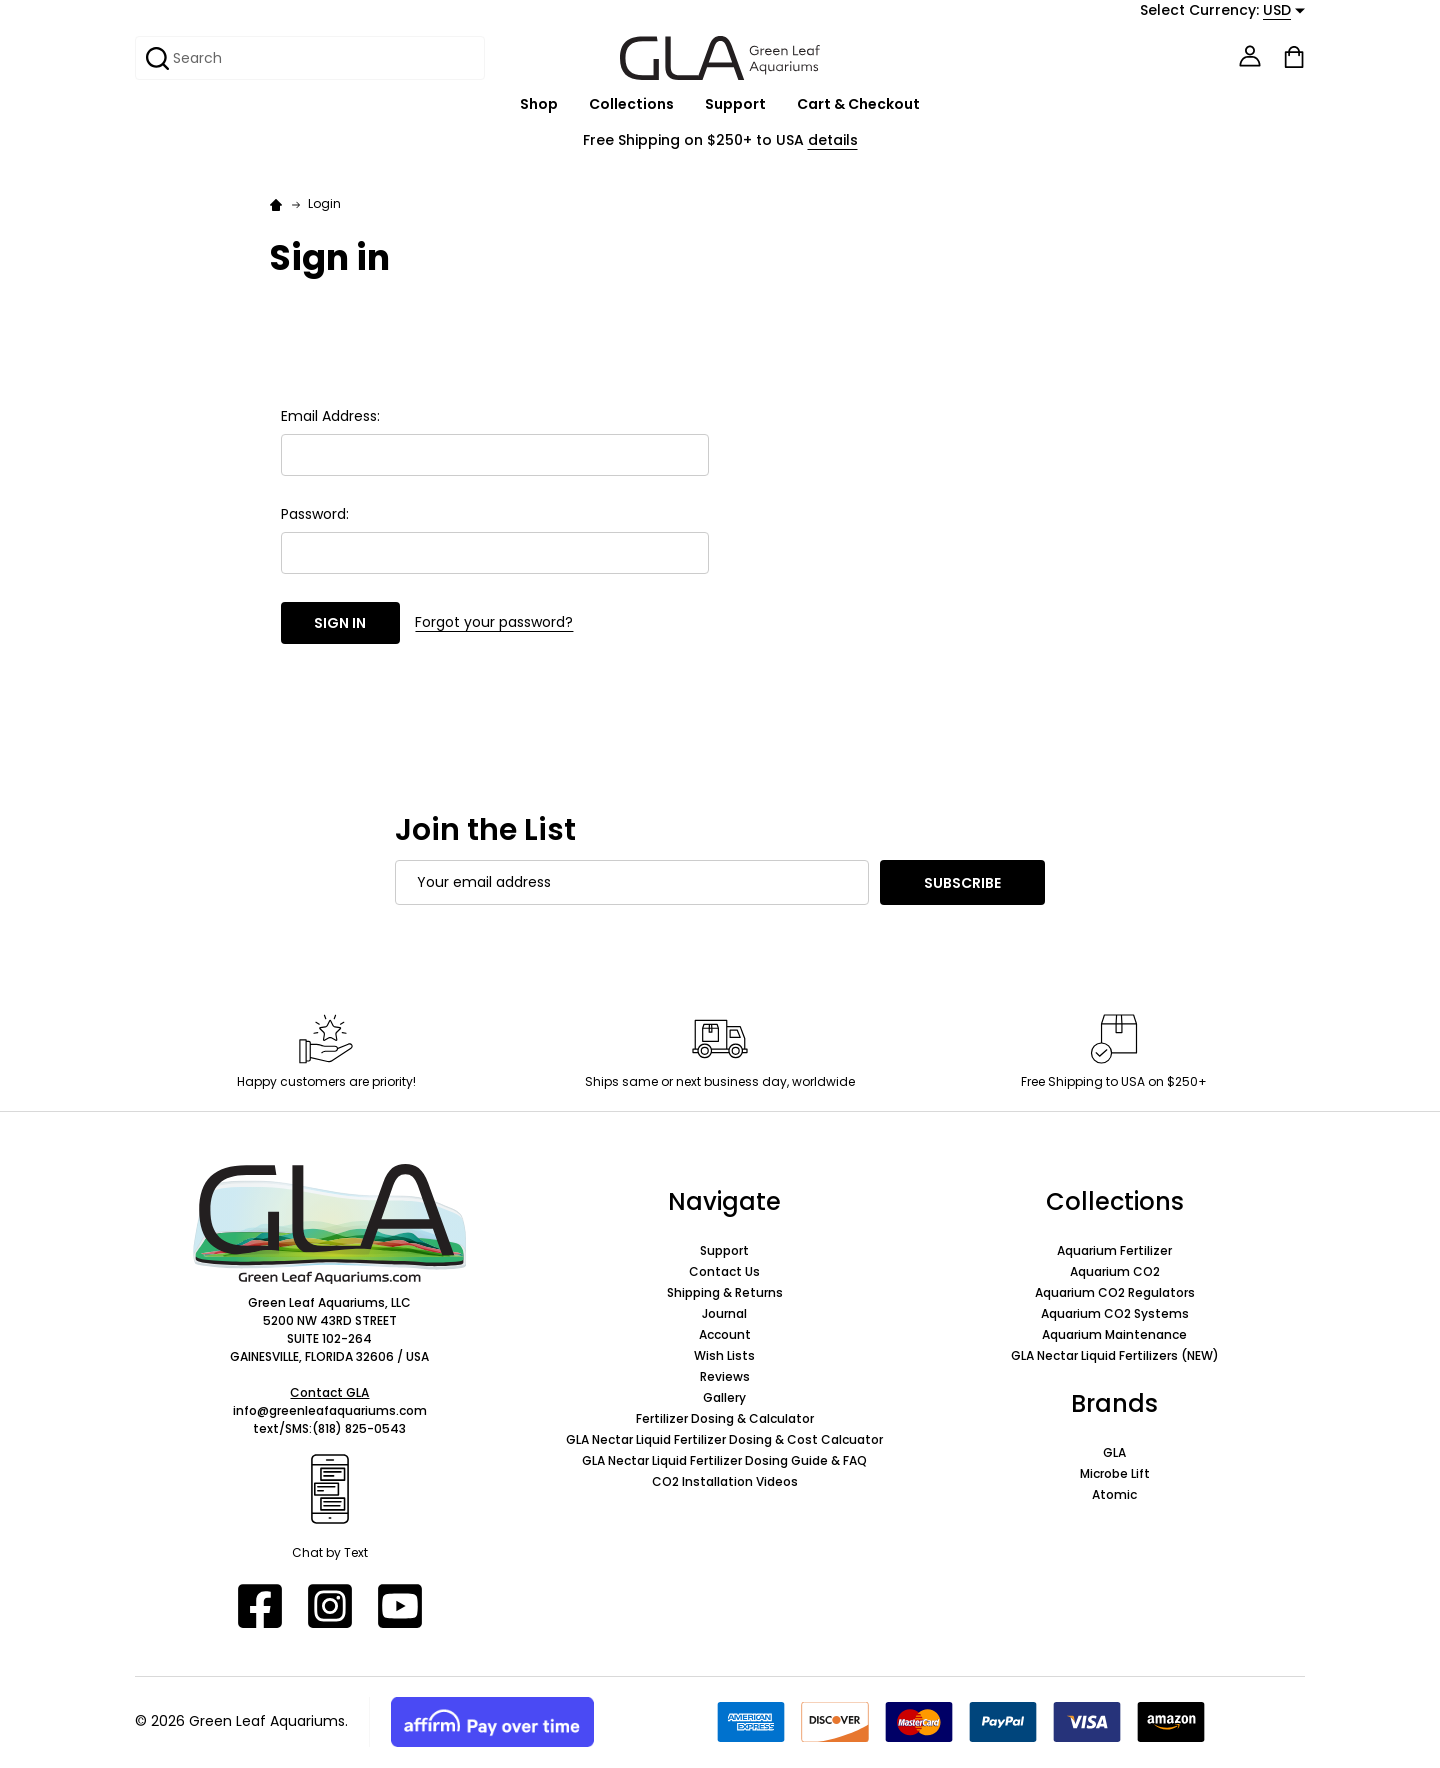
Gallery (724, 1397)
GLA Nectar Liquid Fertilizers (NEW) (1115, 1355)
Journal (724, 1313)
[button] (330, 1224)
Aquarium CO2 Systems (1115, 1313)
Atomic (1114, 1494)
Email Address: (330, 416)
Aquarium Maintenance (1114, 1334)
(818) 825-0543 (359, 1428)
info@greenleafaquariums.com (330, 1410)
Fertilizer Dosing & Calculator (725, 1418)
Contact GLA (329, 1392)
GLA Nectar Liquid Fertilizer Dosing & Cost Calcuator (724, 1439)
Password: (315, 514)
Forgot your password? (494, 622)
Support (735, 105)
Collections (631, 105)
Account (725, 1334)
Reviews (725, 1376)
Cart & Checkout (858, 105)
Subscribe (962, 883)
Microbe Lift (1115, 1473)
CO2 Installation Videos (725, 1481)
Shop (539, 105)
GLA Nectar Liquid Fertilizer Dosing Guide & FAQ (724, 1460)
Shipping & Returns (725, 1292)
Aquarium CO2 (1115, 1271)
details (833, 140)
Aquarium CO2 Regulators (1115, 1292)
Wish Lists (724, 1355)
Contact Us (724, 1271)
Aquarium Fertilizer (1114, 1250)
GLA (1114, 1452)
